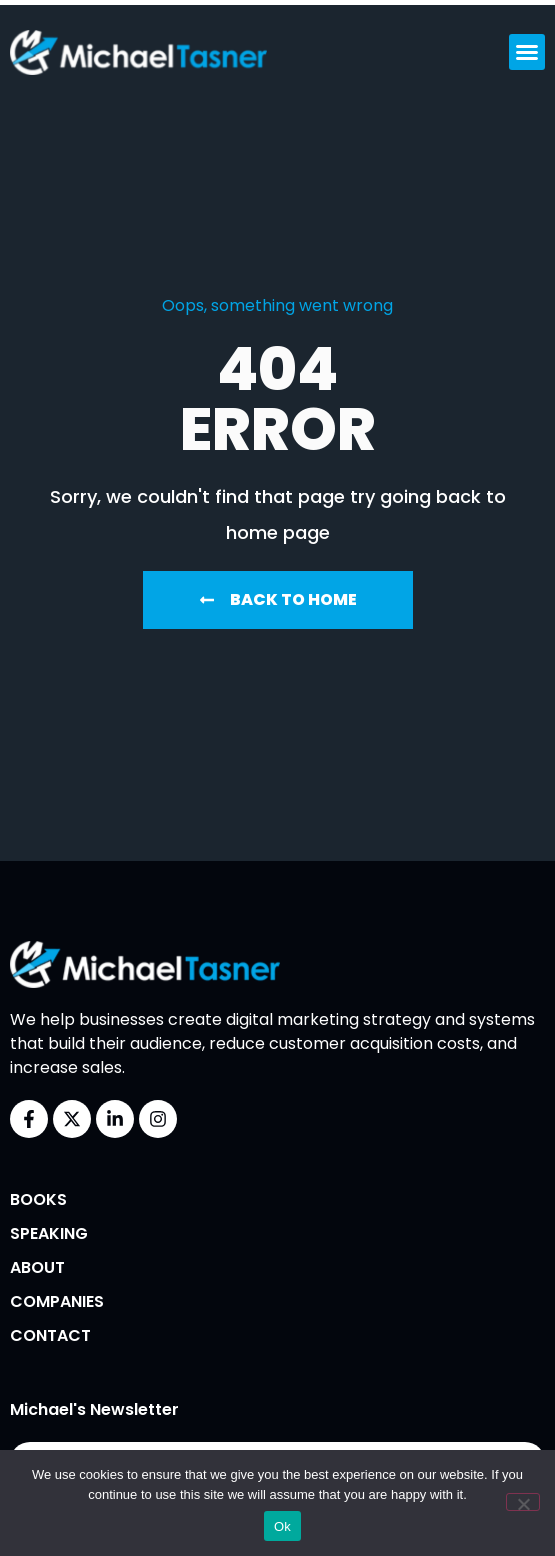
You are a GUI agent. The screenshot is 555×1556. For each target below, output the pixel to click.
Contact (50, 1335)
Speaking (49, 1233)
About (37, 1267)
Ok (282, 1526)
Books (38, 1199)
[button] (527, 52)
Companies (57, 1301)
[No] (523, 1502)
